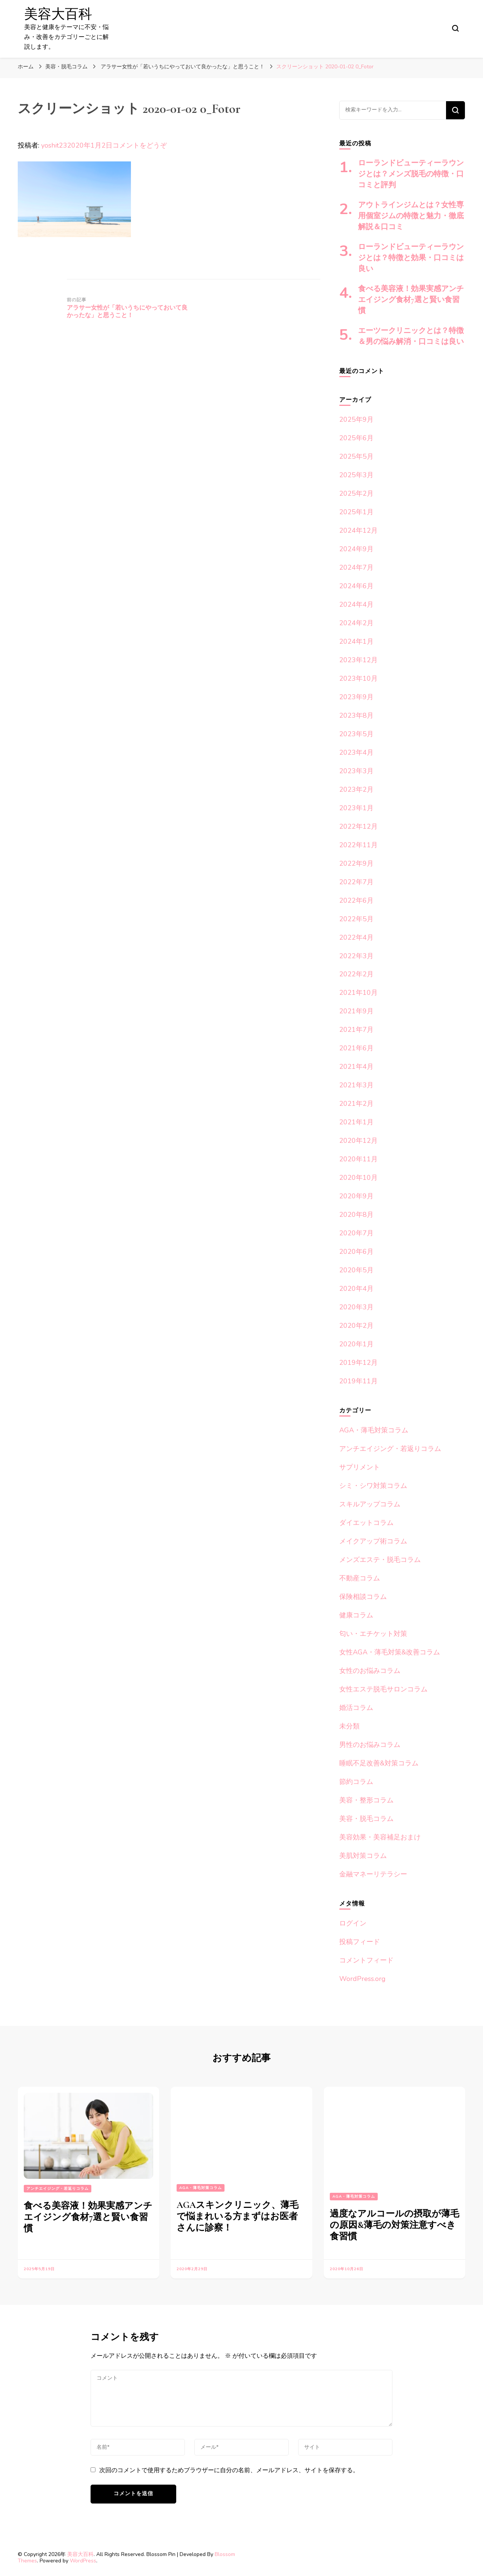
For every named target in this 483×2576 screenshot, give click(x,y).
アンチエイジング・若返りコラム (390, 1448)
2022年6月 (356, 900)
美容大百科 (58, 14)
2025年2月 (356, 493)
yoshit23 (54, 145)
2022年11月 (358, 844)
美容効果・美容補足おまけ (380, 1837)
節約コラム (356, 1781)
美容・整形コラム (366, 1800)
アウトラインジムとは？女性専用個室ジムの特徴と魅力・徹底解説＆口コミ (411, 215)
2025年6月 (356, 437)
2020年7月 (356, 1233)
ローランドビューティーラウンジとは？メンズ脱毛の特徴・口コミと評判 (411, 174)
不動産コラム (359, 1578)
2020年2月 (356, 1325)
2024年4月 (356, 604)
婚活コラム (356, 1707)
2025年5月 (356, 456)
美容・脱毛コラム (66, 66)
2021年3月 (356, 1085)
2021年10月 (358, 992)
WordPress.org (362, 1978)
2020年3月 (356, 1307)
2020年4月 (356, 1288)
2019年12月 (358, 1362)
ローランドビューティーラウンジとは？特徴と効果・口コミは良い (411, 257)
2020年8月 (356, 1214)
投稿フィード (359, 1941)
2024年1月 (356, 641)
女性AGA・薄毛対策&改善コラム (389, 1652)
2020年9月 (356, 1196)
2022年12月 (358, 826)
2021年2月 (356, 1103)
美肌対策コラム (363, 1855)
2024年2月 (356, 622)
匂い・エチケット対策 (373, 1633)
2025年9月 (356, 419)
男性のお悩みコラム (369, 1744)
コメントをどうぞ (139, 145)
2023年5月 (356, 733)
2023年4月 (356, 752)
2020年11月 (358, 1159)
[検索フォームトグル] (455, 28)
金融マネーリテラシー (373, 1874)
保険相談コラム (363, 1596)
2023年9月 (356, 696)
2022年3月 (356, 955)
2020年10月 (358, 1177)
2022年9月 (356, 863)
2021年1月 (356, 1122)
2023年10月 (358, 678)
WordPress (83, 2560)
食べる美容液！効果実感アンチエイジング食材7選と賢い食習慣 (411, 299)
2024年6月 (356, 585)
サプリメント (359, 1467)
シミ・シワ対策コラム (373, 1485)
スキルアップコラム (369, 1504)
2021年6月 (356, 1048)
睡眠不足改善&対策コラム (378, 1763)
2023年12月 (358, 659)
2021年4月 (356, 1066)
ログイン (352, 1923)
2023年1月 (356, 807)
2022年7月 (356, 881)
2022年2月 (356, 974)
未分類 (349, 1726)
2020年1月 (356, 1344)
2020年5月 (356, 1270)
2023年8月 (356, 715)
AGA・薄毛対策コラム (373, 1430)
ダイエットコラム (366, 1522)
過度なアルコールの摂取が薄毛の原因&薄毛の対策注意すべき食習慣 (394, 2225)
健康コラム (356, 1615)
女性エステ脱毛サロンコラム (383, 1689)
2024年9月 (356, 548)
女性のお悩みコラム (369, 1670)
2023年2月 (356, 789)
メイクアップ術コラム (373, 1541)
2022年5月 (356, 918)
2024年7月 (356, 567)
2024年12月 (358, 530)
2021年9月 (356, 1011)
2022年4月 (356, 937)
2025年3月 (356, 474)
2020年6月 (356, 1251)
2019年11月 (358, 1381)
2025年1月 (356, 511)
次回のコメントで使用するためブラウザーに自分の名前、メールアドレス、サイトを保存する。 (229, 2470)
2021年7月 (356, 1029)
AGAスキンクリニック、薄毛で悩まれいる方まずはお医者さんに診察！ (237, 2216)
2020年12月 (358, 1140)
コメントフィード (366, 1960)
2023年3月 (356, 770)
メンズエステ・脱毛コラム (380, 1559)
